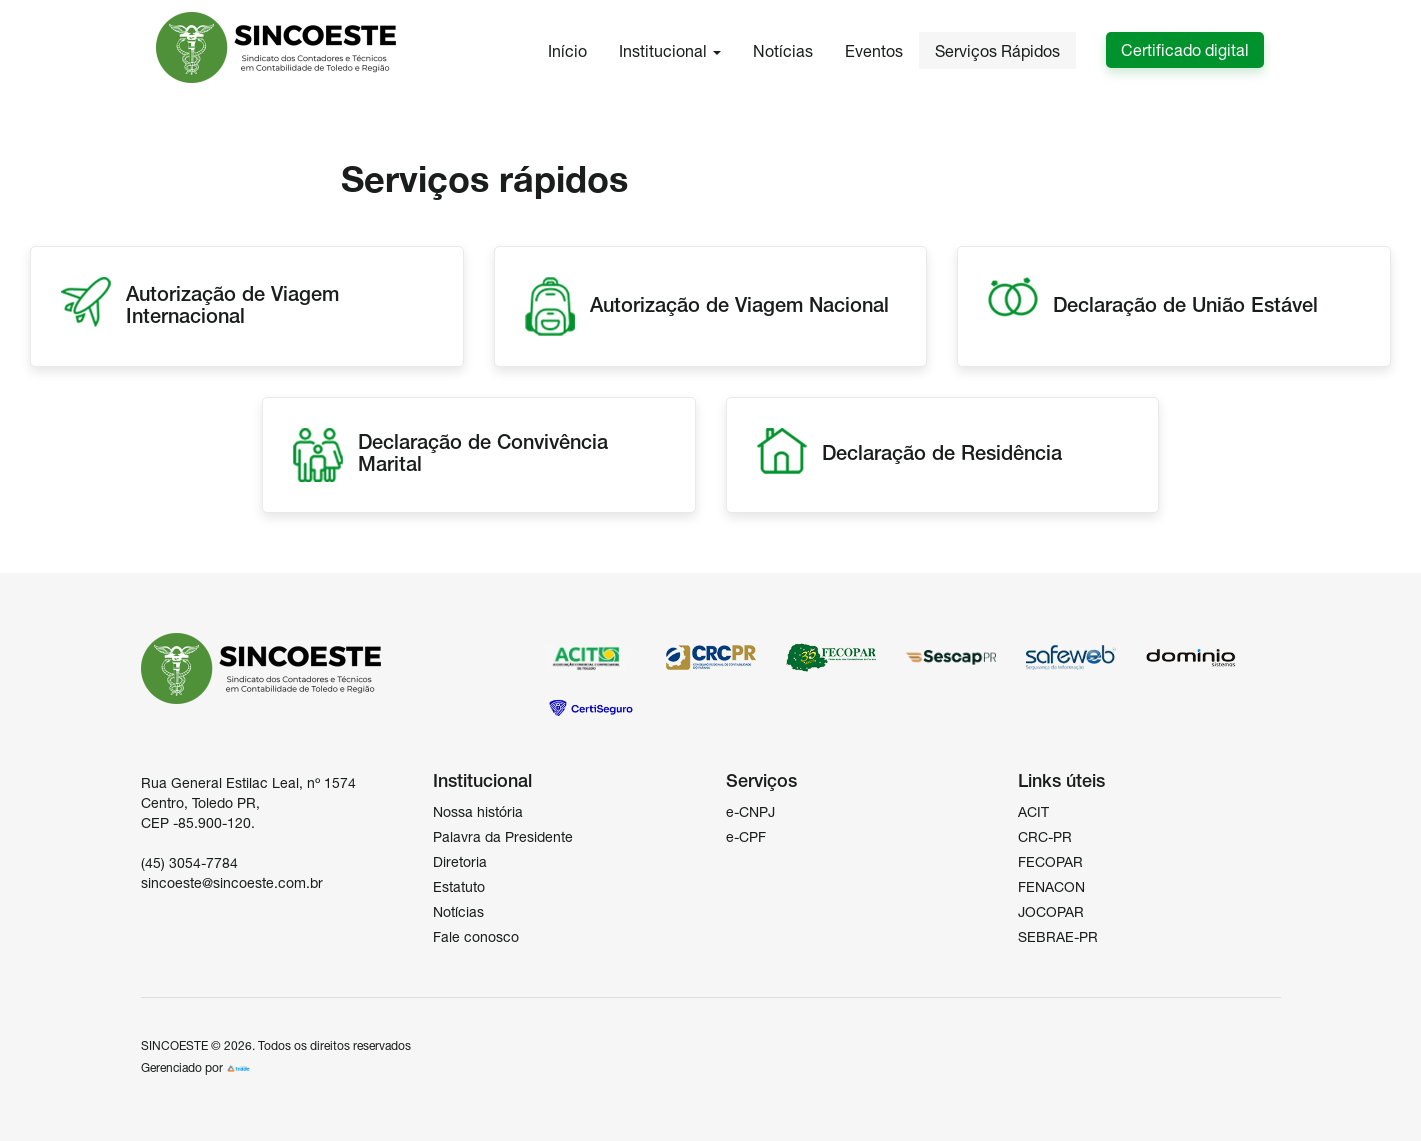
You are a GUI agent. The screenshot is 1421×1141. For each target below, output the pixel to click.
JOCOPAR (1051, 912)
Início (567, 51)
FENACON (1051, 887)
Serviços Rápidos (997, 51)
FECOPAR (1050, 862)
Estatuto (459, 887)
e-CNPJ (750, 812)
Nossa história (478, 812)
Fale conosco (476, 937)
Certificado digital (1185, 50)
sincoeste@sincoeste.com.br (232, 883)
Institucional (670, 51)
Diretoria (460, 862)
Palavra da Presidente (503, 837)
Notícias (783, 51)
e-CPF (746, 837)
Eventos (874, 51)
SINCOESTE (174, 1046)
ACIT (1033, 812)
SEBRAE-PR (1058, 937)
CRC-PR (1045, 837)
